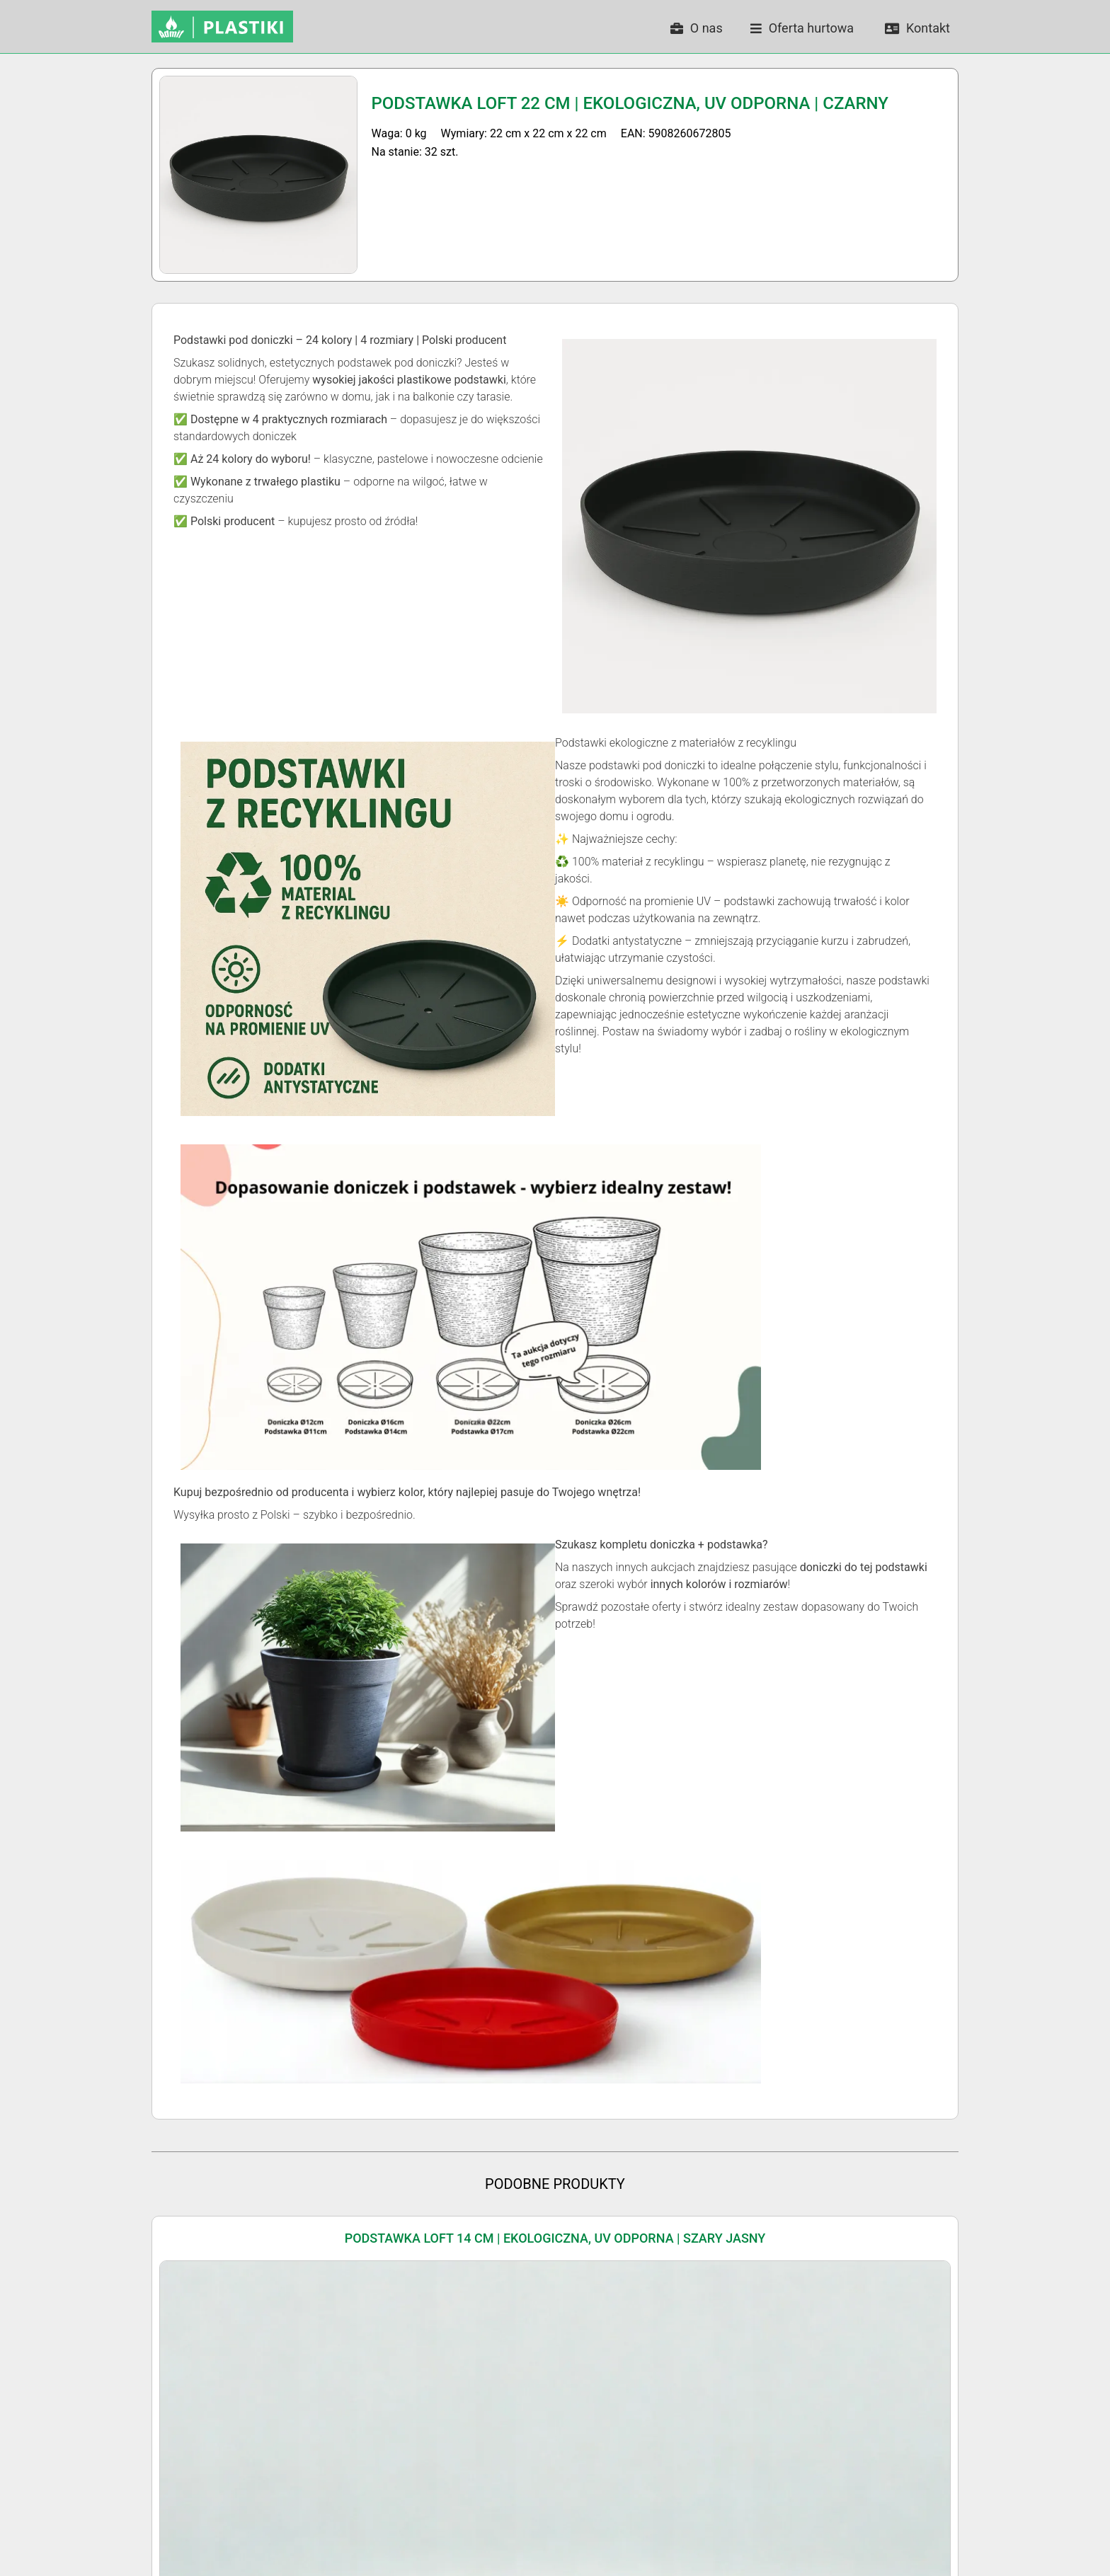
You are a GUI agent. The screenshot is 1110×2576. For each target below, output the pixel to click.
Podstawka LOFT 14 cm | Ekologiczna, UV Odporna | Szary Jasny (555, 2238)
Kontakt (917, 28)
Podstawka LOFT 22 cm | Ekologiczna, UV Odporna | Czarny (630, 103)
